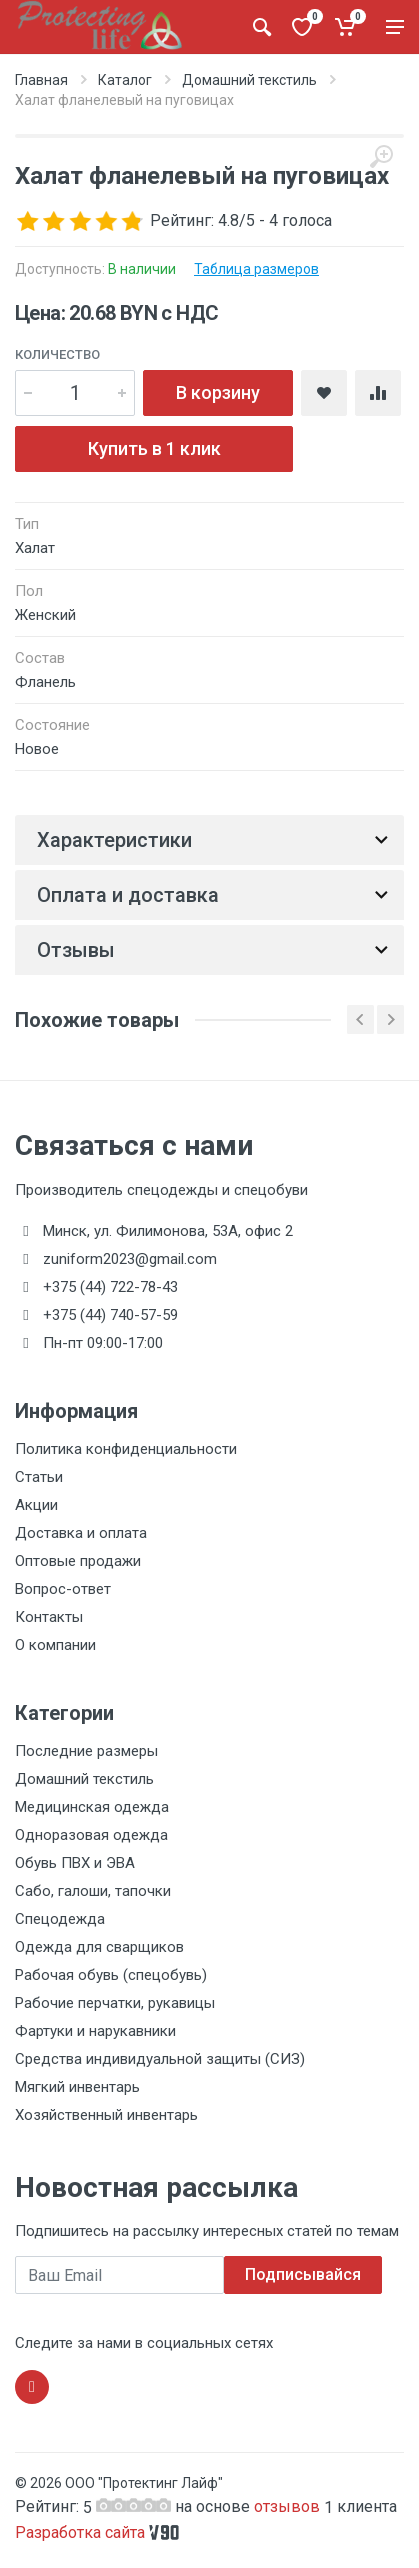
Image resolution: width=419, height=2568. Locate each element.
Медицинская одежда (92, 1807)
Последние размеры (86, 1751)
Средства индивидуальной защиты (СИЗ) (160, 2059)
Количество (57, 354)
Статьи (39, 1477)
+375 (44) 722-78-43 (110, 1287)
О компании (55, 1645)
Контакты (49, 1617)
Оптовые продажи (78, 1561)
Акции (36, 1505)
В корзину (218, 392)
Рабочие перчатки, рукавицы (115, 2003)
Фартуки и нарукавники (95, 2031)
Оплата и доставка (128, 895)
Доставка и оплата (81, 1533)
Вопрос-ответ (63, 1589)
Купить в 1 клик (154, 448)
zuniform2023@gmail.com (130, 1259)
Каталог (125, 80)
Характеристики (114, 840)
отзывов (289, 2506)
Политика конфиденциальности (126, 1449)
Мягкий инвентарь (77, 2087)
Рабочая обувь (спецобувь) (111, 1975)
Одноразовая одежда (91, 1835)
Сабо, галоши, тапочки (93, 1891)
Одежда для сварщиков (99, 1947)
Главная (41, 80)
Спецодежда (60, 1919)
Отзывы (76, 950)
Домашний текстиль (249, 80)
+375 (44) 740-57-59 (110, 1315)
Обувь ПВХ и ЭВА (75, 1863)
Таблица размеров (256, 269)
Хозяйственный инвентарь (106, 2115)
